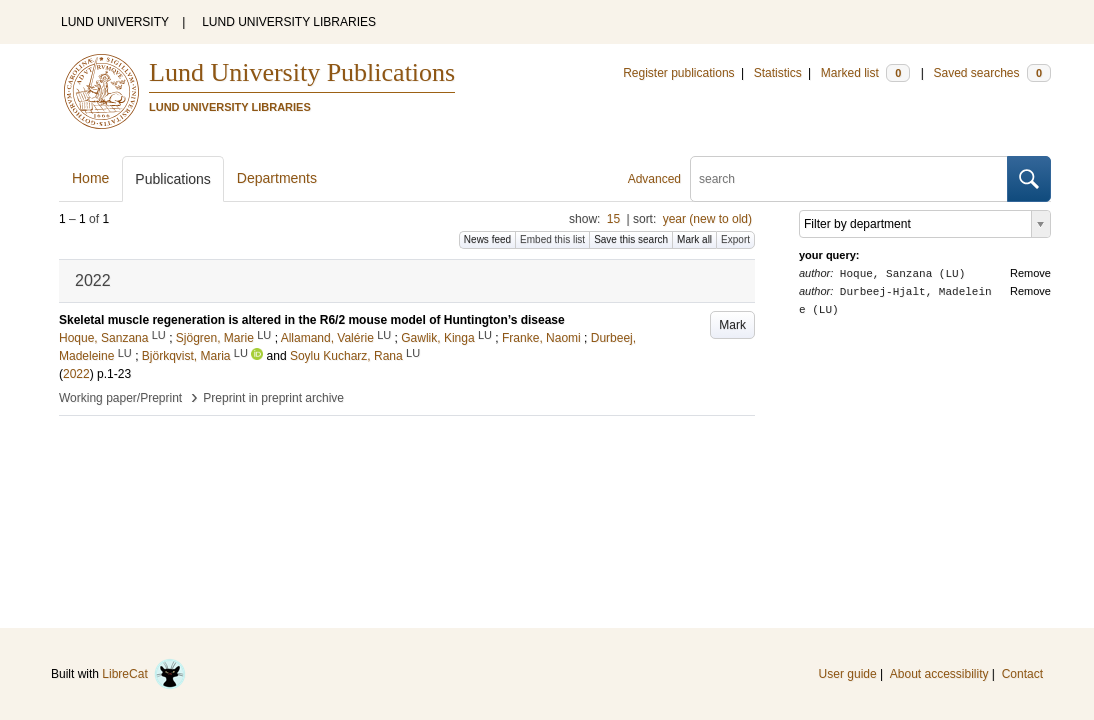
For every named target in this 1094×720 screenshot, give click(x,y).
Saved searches (992, 73)
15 (613, 219)
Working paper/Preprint (120, 398)
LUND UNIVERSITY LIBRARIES (289, 22)
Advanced (654, 179)
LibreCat (144, 674)
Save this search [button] (631, 239)
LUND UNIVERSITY (115, 22)
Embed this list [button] (552, 239)
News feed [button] (487, 239)
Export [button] (735, 239)
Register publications (678, 73)
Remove (1030, 273)
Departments (277, 178)
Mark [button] (732, 325)
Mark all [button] (694, 239)
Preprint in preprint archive (273, 398)
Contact (1022, 674)
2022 (76, 374)
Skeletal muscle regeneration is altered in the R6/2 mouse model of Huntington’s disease (312, 320)
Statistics (778, 73)
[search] (849, 179)
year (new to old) (707, 219)
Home (90, 178)
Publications (173, 179)
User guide (848, 674)
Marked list (865, 73)
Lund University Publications (302, 72)
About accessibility (939, 674)
